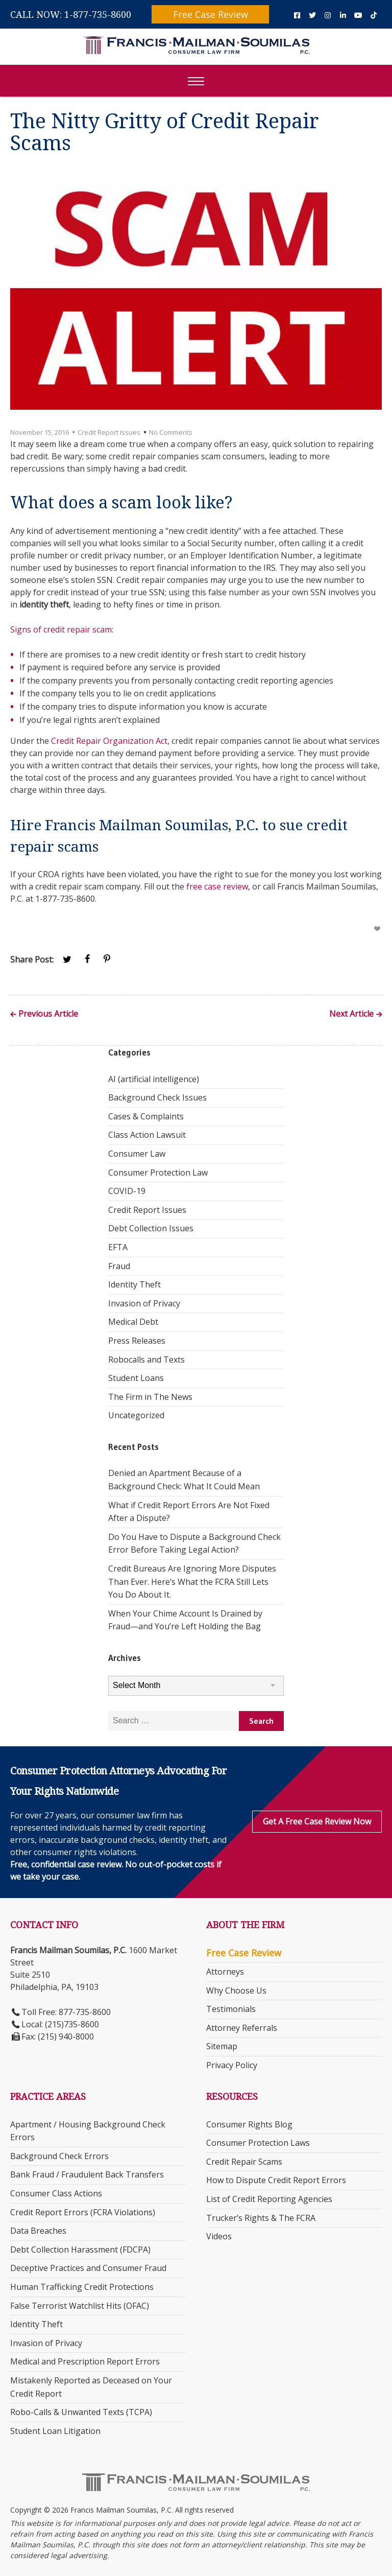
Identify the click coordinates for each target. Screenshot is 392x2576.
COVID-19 (126, 1191)
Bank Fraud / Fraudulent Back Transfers (87, 2174)
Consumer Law (136, 1153)
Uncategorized (136, 1415)
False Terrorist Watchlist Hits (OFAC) (79, 2305)
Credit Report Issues (109, 432)
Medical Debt (133, 1321)
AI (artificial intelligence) (153, 1079)
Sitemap (221, 2046)
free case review (217, 886)
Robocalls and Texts (146, 1359)
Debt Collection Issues (150, 1228)
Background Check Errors (59, 2156)
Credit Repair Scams (244, 2161)
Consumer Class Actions (56, 2193)
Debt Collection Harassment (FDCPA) (80, 2249)
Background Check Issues (157, 1097)
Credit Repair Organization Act (109, 740)
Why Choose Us (236, 1990)
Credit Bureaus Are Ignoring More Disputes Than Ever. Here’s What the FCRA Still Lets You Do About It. (192, 1581)
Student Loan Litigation (55, 2431)
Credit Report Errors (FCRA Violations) (82, 2212)
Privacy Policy (231, 2065)
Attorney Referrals (241, 2027)
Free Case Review (210, 14)
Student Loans (136, 1378)
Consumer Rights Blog (249, 2124)
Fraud (119, 1266)
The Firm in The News (150, 1396)
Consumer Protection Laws (258, 2142)
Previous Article (48, 1014)
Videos (219, 2236)
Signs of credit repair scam (61, 629)
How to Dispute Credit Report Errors (276, 2180)
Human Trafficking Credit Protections (82, 2286)
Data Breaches (38, 2230)
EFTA (118, 1247)
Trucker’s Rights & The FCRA (260, 2217)
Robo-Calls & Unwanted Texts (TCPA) (81, 2412)
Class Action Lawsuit (147, 1134)
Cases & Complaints (146, 1116)
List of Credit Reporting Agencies (269, 2199)
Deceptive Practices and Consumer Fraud (88, 2268)
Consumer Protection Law (158, 1172)
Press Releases (136, 1340)
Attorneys (225, 1971)
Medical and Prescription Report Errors (85, 2361)
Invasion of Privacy (144, 1303)
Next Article (351, 1014)
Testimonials (231, 2009)
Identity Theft (134, 1284)
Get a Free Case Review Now (317, 1821)
